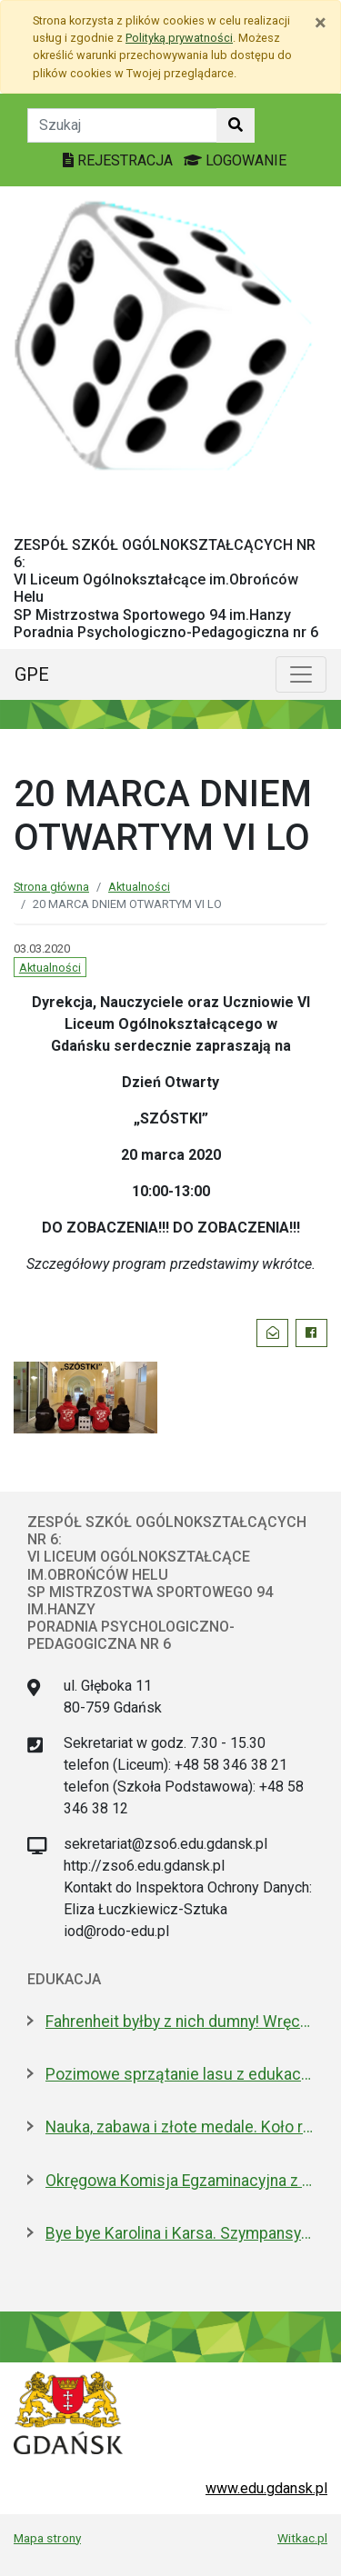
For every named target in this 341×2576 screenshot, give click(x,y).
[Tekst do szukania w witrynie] (122, 125)
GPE (32, 674)
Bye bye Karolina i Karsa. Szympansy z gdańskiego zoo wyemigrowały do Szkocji (179, 2233)
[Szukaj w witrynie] (235, 125)
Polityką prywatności (179, 38)
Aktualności (139, 887)
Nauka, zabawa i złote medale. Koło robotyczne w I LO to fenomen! (179, 2127)
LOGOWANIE (235, 160)
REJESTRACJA (119, 160)
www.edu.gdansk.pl (266, 2488)
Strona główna (51, 887)
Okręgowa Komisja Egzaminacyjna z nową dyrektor (179, 2181)
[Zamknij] (320, 23)
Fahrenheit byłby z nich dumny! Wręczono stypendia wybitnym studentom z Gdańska (179, 2021)
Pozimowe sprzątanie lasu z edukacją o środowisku (179, 2074)
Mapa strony (47, 2538)
